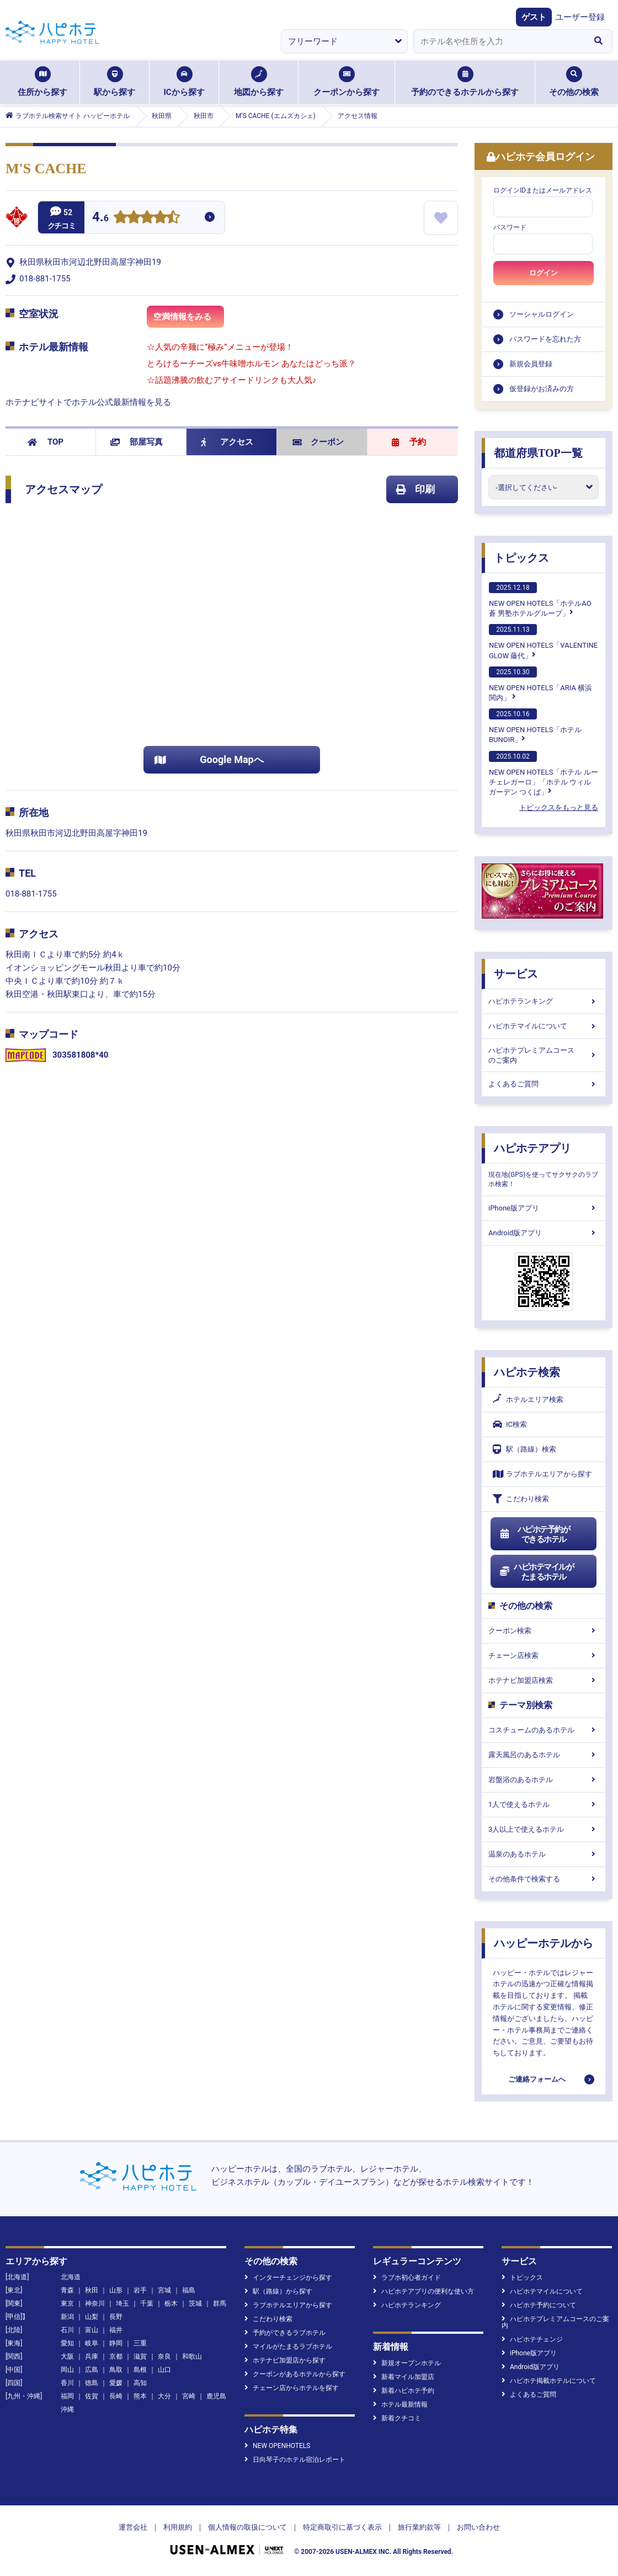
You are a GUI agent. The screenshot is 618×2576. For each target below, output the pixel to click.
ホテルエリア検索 (528, 1400)
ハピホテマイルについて (543, 1026)
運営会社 (133, 2527)
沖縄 (67, 2409)
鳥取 (115, 2370)
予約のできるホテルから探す (465, 81)
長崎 (115, 2396)
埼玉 (122, 2303)
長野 (115, 2317)
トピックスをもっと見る (558, 807)
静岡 (115, 2343)
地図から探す (259, 81)
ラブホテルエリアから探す (542, 1474)
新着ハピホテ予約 (403, 2390)
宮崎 (188, 2396)
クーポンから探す (346, 81)
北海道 (71, 2277)
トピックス (521, 558)
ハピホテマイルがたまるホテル (536, 1572)
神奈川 (95, 2303)
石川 (67, 2330)
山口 (164, 2370)
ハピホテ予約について (539, 2305)
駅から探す (114, 81)
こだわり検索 (521, 1498)
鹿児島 (216, 2396)
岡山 (67, 2370)
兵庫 (91, 2356)
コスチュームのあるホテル (543, 1730)
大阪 (67, 2356)
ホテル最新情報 (400, 2404)
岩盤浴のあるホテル (543, 1779)
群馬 (219, 2303)
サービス (516, 974)
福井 (115, 2330)
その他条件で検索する (543, 1879)
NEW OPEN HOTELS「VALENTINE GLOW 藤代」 (543, 641)
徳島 (91, 2383)
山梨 (91, 2317)
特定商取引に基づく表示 (342, 2527)
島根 (140, 2370)
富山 (91, 2330)
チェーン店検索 (543, 1655)
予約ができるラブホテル (285, 2333)
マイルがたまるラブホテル (288, 2346)
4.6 (100, 218)
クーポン (318, 442)
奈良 (164, 2356)
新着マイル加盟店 (403, 2377)
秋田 (91, 2290)
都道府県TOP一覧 (538, 453)
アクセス (227, 442)
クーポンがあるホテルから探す (294, 2374)
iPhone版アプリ (543, 1208)
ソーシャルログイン (541, 314)
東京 (67, 2303)
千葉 (146, 2303)
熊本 (140, 2396)
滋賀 (140, 2356)
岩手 (140, 2290)
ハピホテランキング (543, 1001)
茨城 (195, 2303)
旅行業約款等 (419, 2527)
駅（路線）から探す (278, 2291)
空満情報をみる (188, 320)
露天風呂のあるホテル (543, 1755)
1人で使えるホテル (543, 1804)
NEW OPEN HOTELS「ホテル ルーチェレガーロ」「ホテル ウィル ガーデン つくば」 (543, 773)
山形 (115, 2290)
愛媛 (115, 2383)
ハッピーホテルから (543, 1943)
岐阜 (91, 2343)
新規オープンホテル (407, 2363)
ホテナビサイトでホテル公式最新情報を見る (88, 402)
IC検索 (510, 1424)
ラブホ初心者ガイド (407, 2277)
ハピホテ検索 (527, 1372)
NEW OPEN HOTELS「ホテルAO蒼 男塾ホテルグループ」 (540, 599)
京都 (115, 2356)
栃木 (171, 2303)
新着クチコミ (397, 2418)
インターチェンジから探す (288, 2277)
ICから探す (183, 81)
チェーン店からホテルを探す (291, 2388)
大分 (164, 2396)
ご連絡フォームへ (537, 2079)
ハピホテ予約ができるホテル (534, 1534)
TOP (45, 442)
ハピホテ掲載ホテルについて (549, 2381)
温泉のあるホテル (543, 1854)
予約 (409, 442)
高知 (140, 2383)
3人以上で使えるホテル (543, 1829)
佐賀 (91, 2396)
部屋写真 (136, 442)
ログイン (543, 273)
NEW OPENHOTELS (277, 2446)
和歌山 (192, 2356)
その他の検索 (574, 81)
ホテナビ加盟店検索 (543, 1680)
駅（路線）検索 (524, 1449)
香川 (67, 2383)
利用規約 (177, 2527)
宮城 (164, 2290)
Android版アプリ (543, 1233)
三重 (140, 2343)
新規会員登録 (530, 364)
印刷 (415, 489)
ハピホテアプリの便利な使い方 (423, 2291)
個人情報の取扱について (247, 2527)
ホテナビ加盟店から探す (285, 2360)
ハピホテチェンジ (532, 2339)
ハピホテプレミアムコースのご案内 (543, 1055)
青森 (67, 2290)
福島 (188, 2290)
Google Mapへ (209, 759)
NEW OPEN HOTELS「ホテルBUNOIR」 (535, 726)
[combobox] (498, 41)
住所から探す (42, 81)
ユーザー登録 (580, 17)
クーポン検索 (543, 1630)
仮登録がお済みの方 (541, 389)
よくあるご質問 (543, 1084)
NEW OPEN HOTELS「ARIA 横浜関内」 (540, 684)
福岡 (67, 2396)
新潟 (67, 2317)
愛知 (67, 2343)
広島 (91, 2370)
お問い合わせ (478, 2527)
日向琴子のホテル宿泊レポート (294, 2459)
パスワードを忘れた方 (545, 339)
